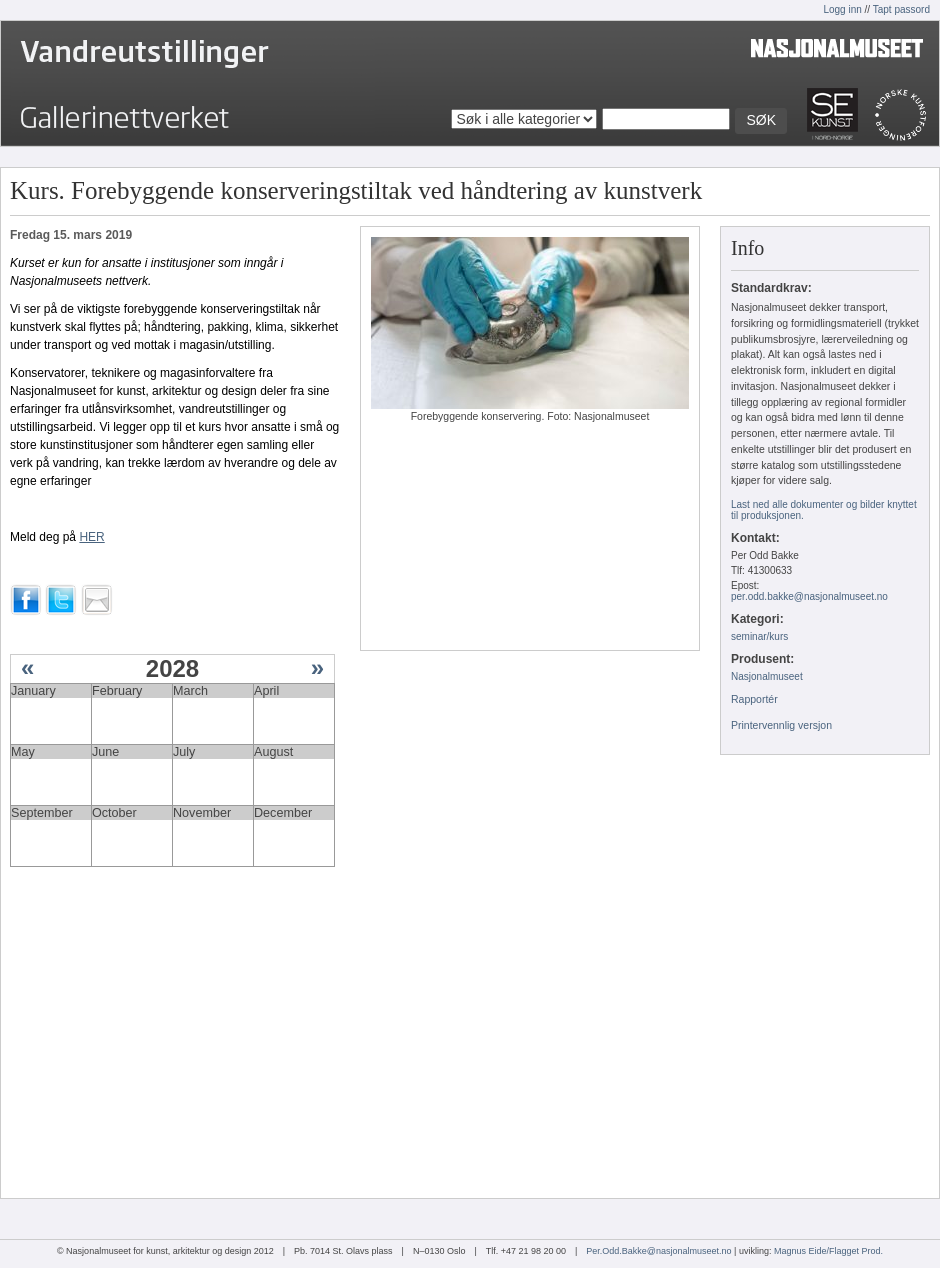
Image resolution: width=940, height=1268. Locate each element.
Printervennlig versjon (781, 725)
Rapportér (754, 699)
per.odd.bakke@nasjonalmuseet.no (809, 596)
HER (91, 537)
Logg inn (842, 9)
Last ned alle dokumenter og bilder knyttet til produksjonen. (824, 510)
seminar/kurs (759, 636)
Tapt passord (901, 9)
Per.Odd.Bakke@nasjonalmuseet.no (658, 1251)
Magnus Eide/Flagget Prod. (828, 1251)
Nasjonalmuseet (767, 676)
